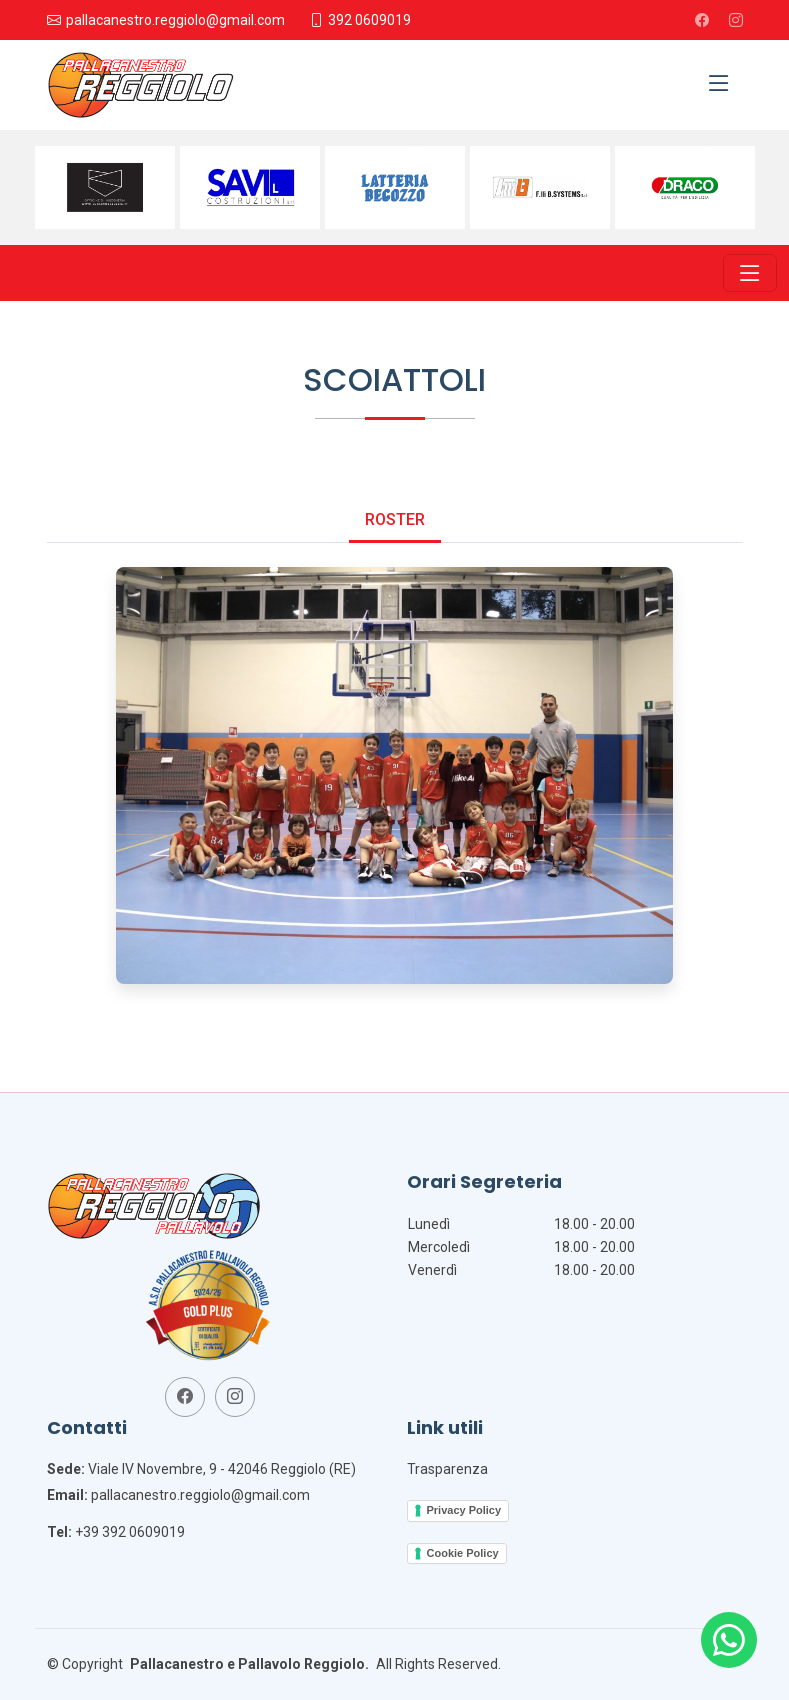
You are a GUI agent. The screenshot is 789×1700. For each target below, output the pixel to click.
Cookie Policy (463, 1553)
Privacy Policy (464, 1510)
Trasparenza (447, 1469)
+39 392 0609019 (130, 1532)
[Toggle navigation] (750, 273)
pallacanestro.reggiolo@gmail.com (200, 1495)
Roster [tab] (395, 519)
